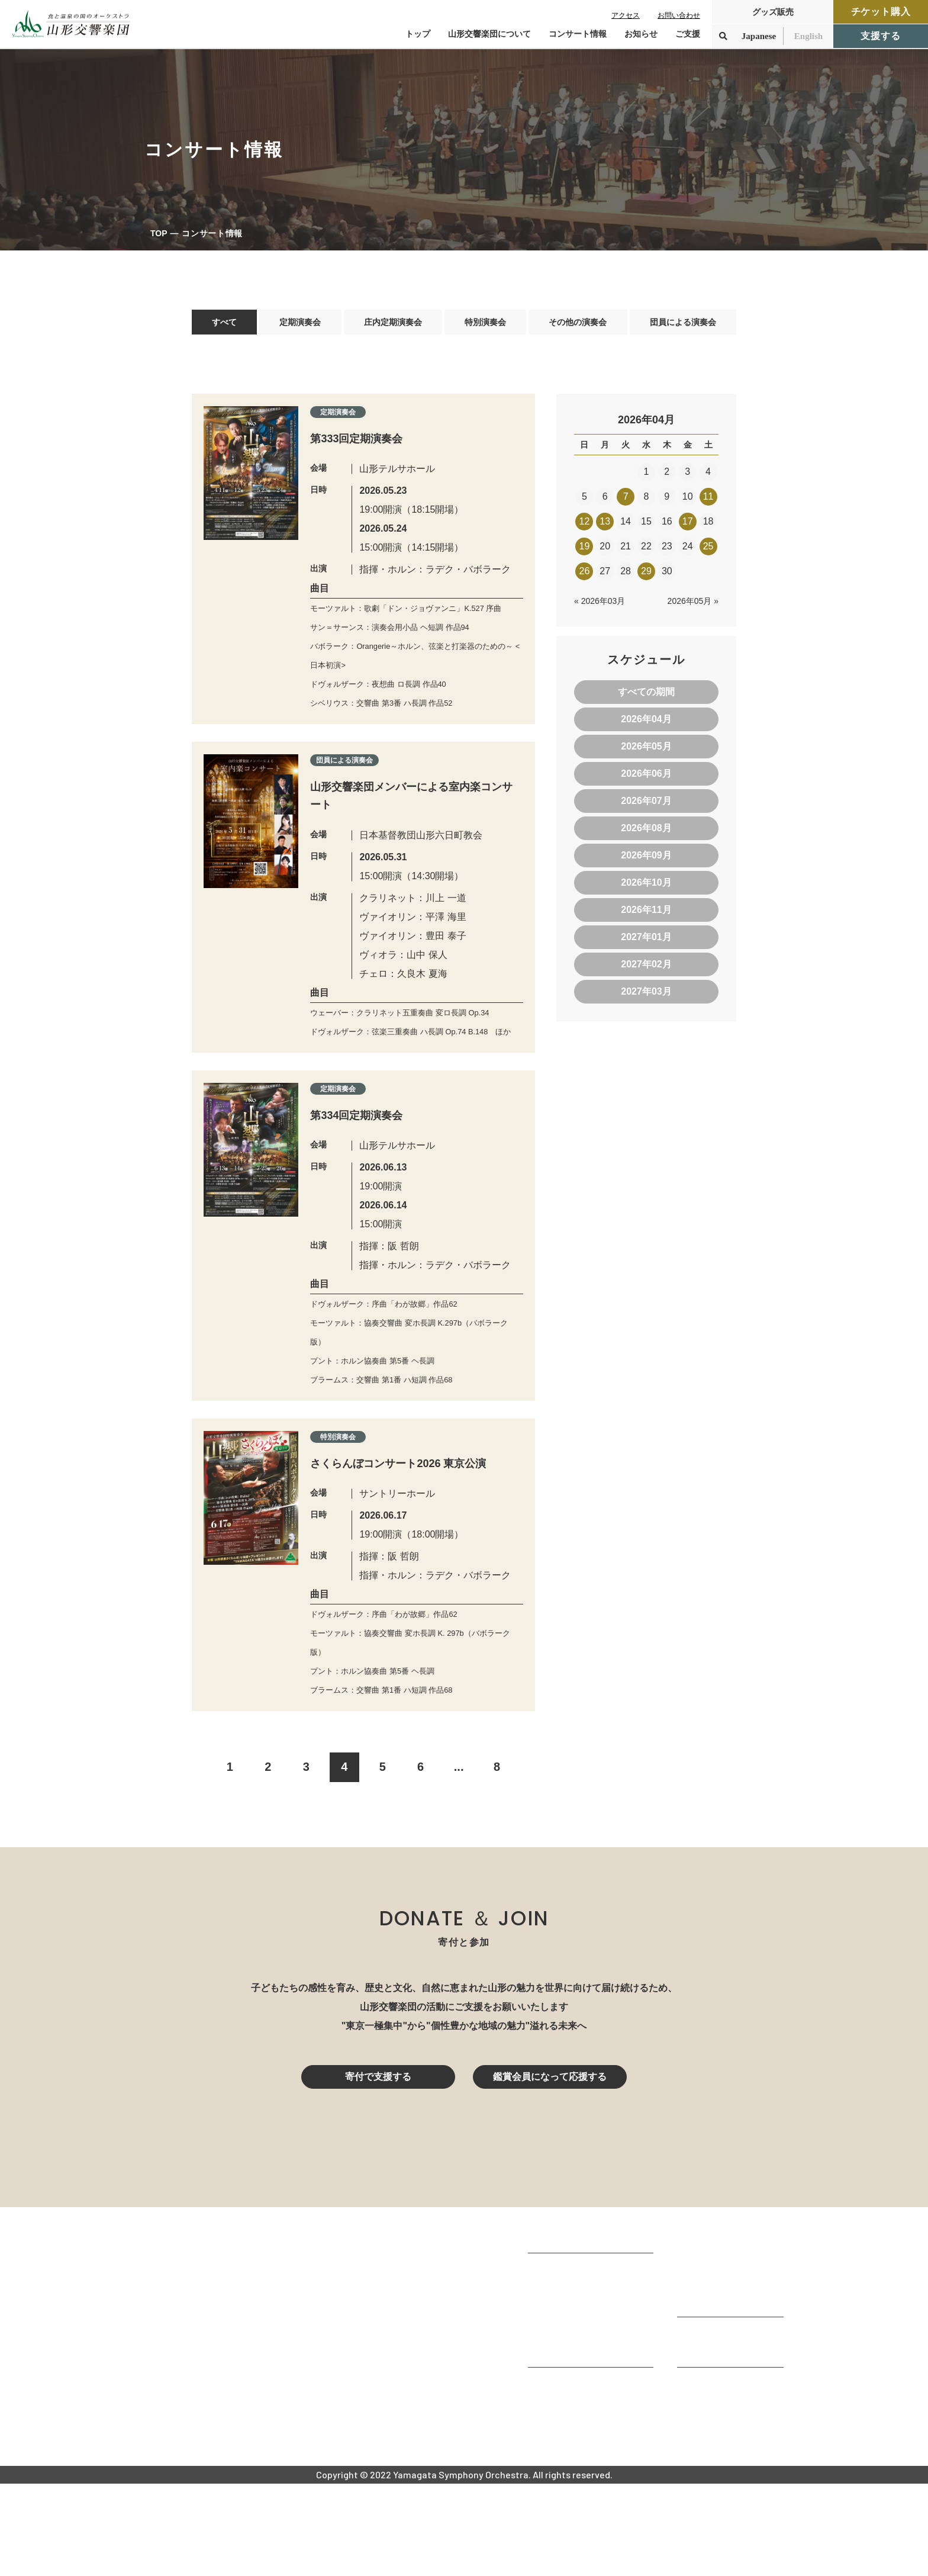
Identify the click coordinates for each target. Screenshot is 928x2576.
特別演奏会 (481, 325)
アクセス (625, 15)
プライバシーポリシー (724, 2509)
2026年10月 (646, 888)
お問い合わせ (679, 15)
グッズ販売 (773, 12)
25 (708, 552)
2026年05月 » (693, 607)
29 (646, 577)
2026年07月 (646, 807)
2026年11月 (646, 916)
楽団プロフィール (566, 2379)
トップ (417, 33)
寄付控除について (715, 2442)
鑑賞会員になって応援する (550, 2169)
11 (708, 502)
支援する (880, 36)
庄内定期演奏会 (389, 325)
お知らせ (641, 33)
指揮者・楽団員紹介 (570, 2410)
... (459, 1859)
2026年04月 (646, 725)
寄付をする (700, 2426)
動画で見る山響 (561, 2426)
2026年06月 (646, 779)
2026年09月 (646, 861)
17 (687, 527)
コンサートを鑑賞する (724, 2328)
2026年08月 (646, 834)
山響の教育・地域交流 (575, 2442)
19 (584, 552)
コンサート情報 (710, 2344)
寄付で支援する (378, 2169)
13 (605, 527)
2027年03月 (646, 997)
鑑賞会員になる (710, 2360)
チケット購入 (881, 12)
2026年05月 (646, 752)
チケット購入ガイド (719, 2376)
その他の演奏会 (575, 325)
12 (584, 527)
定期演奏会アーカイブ (724, 2392)
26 (584, 577)
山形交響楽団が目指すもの (585, 2363)
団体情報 (547, 2395)
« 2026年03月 (599, 607)
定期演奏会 (296, 325)
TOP (158, 233)
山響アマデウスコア (570, 2477)
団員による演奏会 (682, 325)
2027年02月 (646, 970)
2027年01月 (646, 943)
